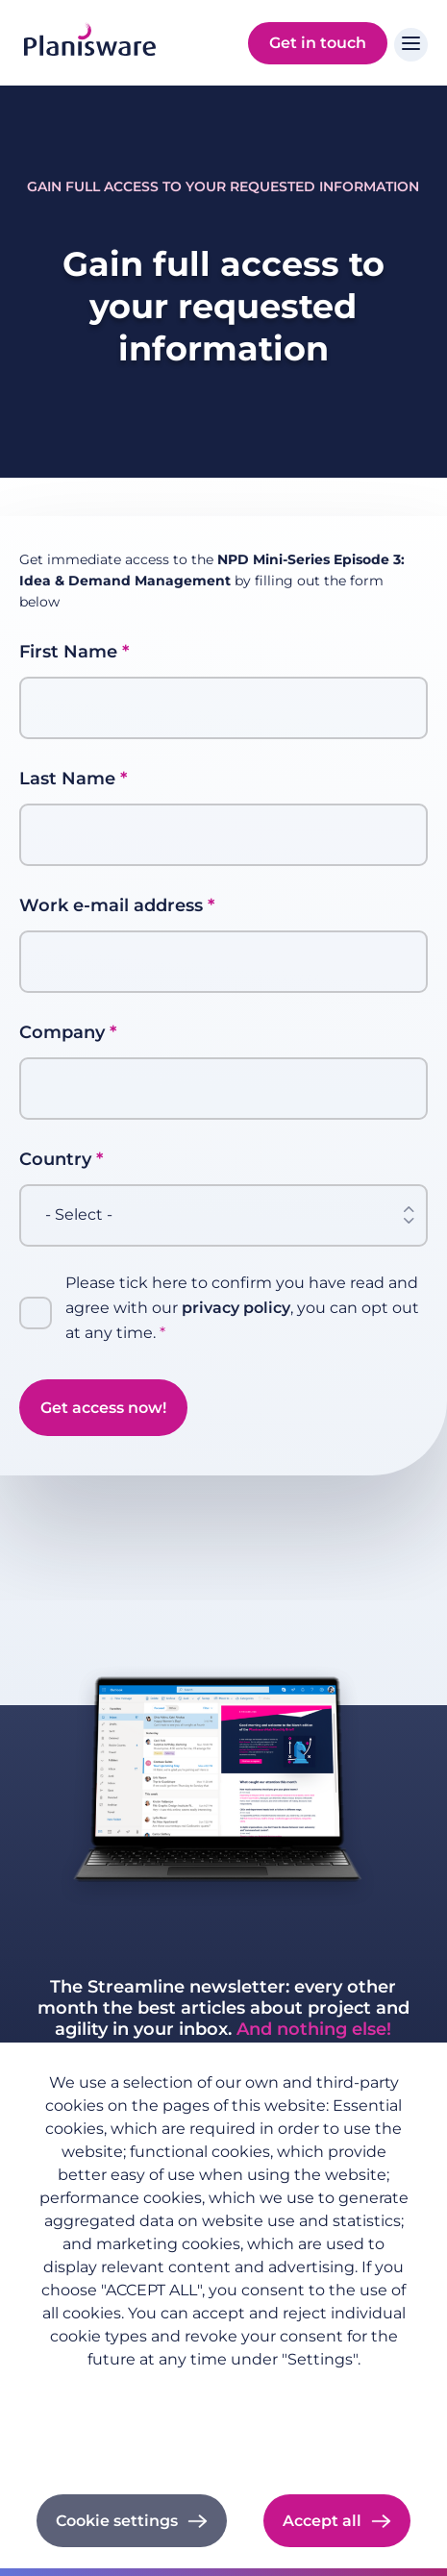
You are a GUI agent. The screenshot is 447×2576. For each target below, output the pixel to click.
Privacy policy (224, 2389)
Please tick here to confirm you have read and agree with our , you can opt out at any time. (242, 1308)
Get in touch (317, 43)
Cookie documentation (223, 2442)
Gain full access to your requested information (223, 186)
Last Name (67, 778)
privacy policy (236, 1308)
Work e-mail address (111, 905)
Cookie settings (117, 2521)
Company (62, 1032)
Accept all (322, 2521)
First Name (68, 651)
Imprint (223, 2416)
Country (55, 1159)
